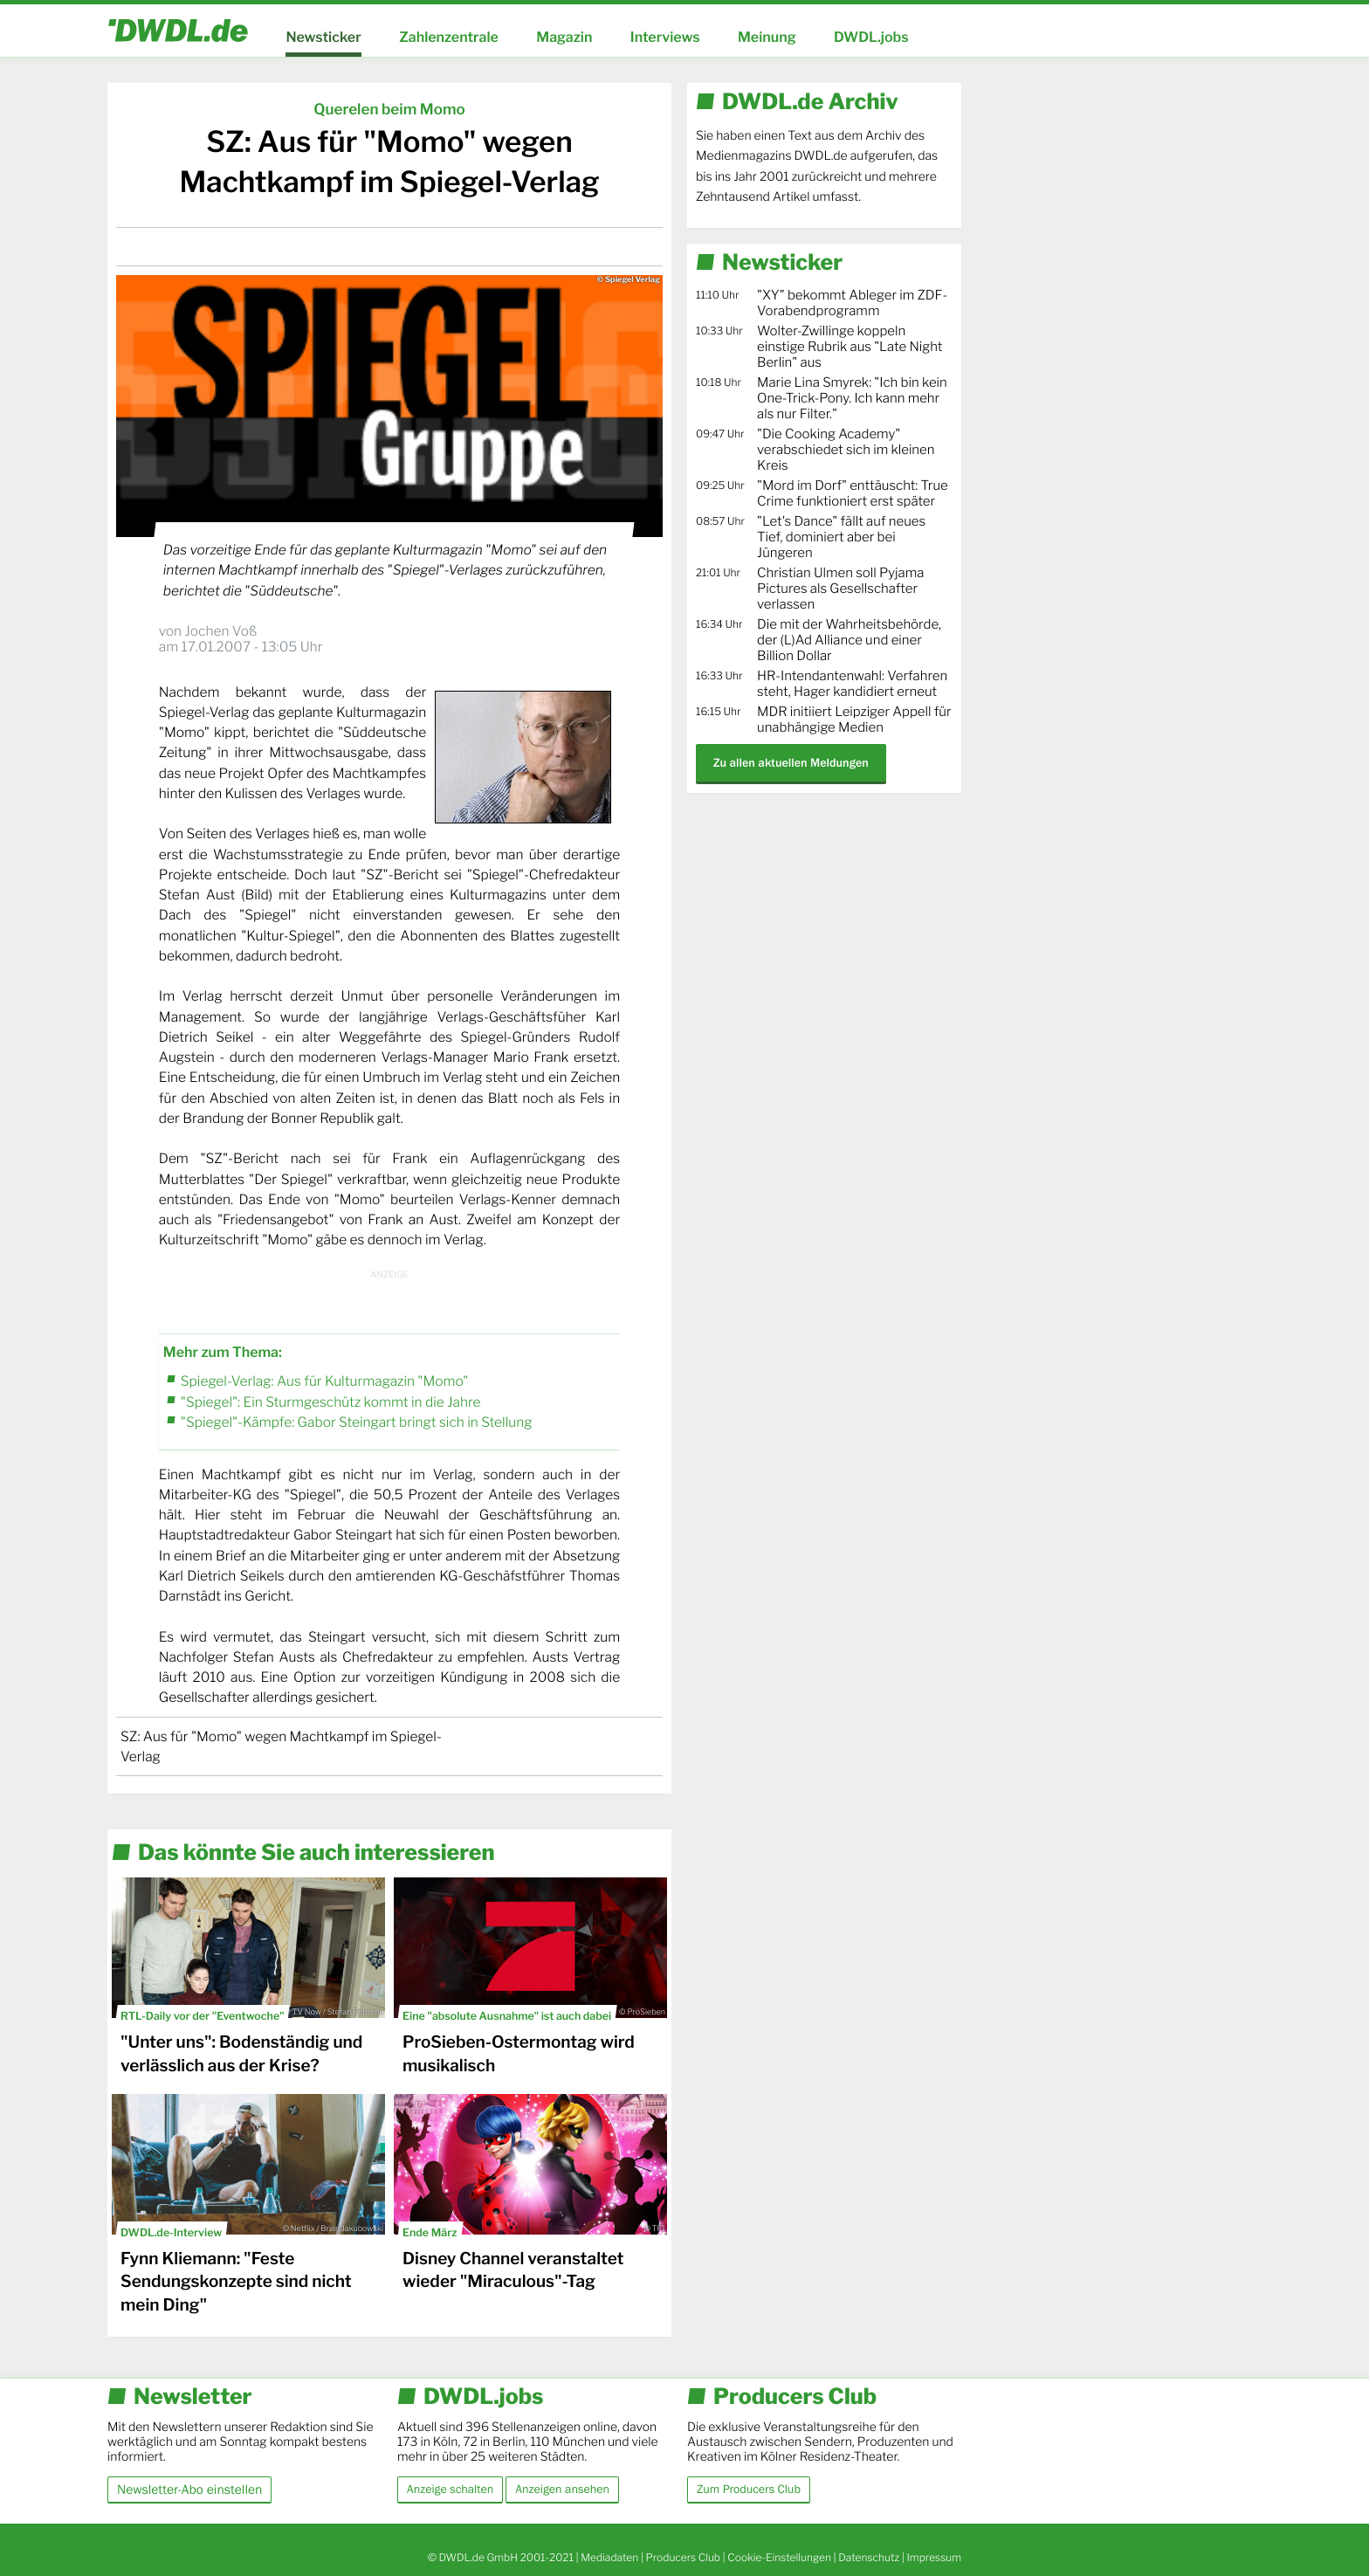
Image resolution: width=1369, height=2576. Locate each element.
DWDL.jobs (871, 37)
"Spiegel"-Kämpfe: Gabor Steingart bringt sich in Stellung (357, 1422)
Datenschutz (868, 2557)
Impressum (933, 2557)
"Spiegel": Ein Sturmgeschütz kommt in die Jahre (331, 1402)
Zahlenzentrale (449, 37)
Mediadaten (609, 2557)
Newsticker (323, 37)
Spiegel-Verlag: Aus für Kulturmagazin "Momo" (325, 1381)
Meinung (767, 37)
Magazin (564, 37)
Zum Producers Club (749, 2490)
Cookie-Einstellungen (779, 2557)
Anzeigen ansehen (562, 2490)
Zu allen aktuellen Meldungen (791, 762)
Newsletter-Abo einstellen (189, 2489)
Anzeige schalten (450, 2490)
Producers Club (683, 2557)
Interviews (665, 37)
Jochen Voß (220, 631)
